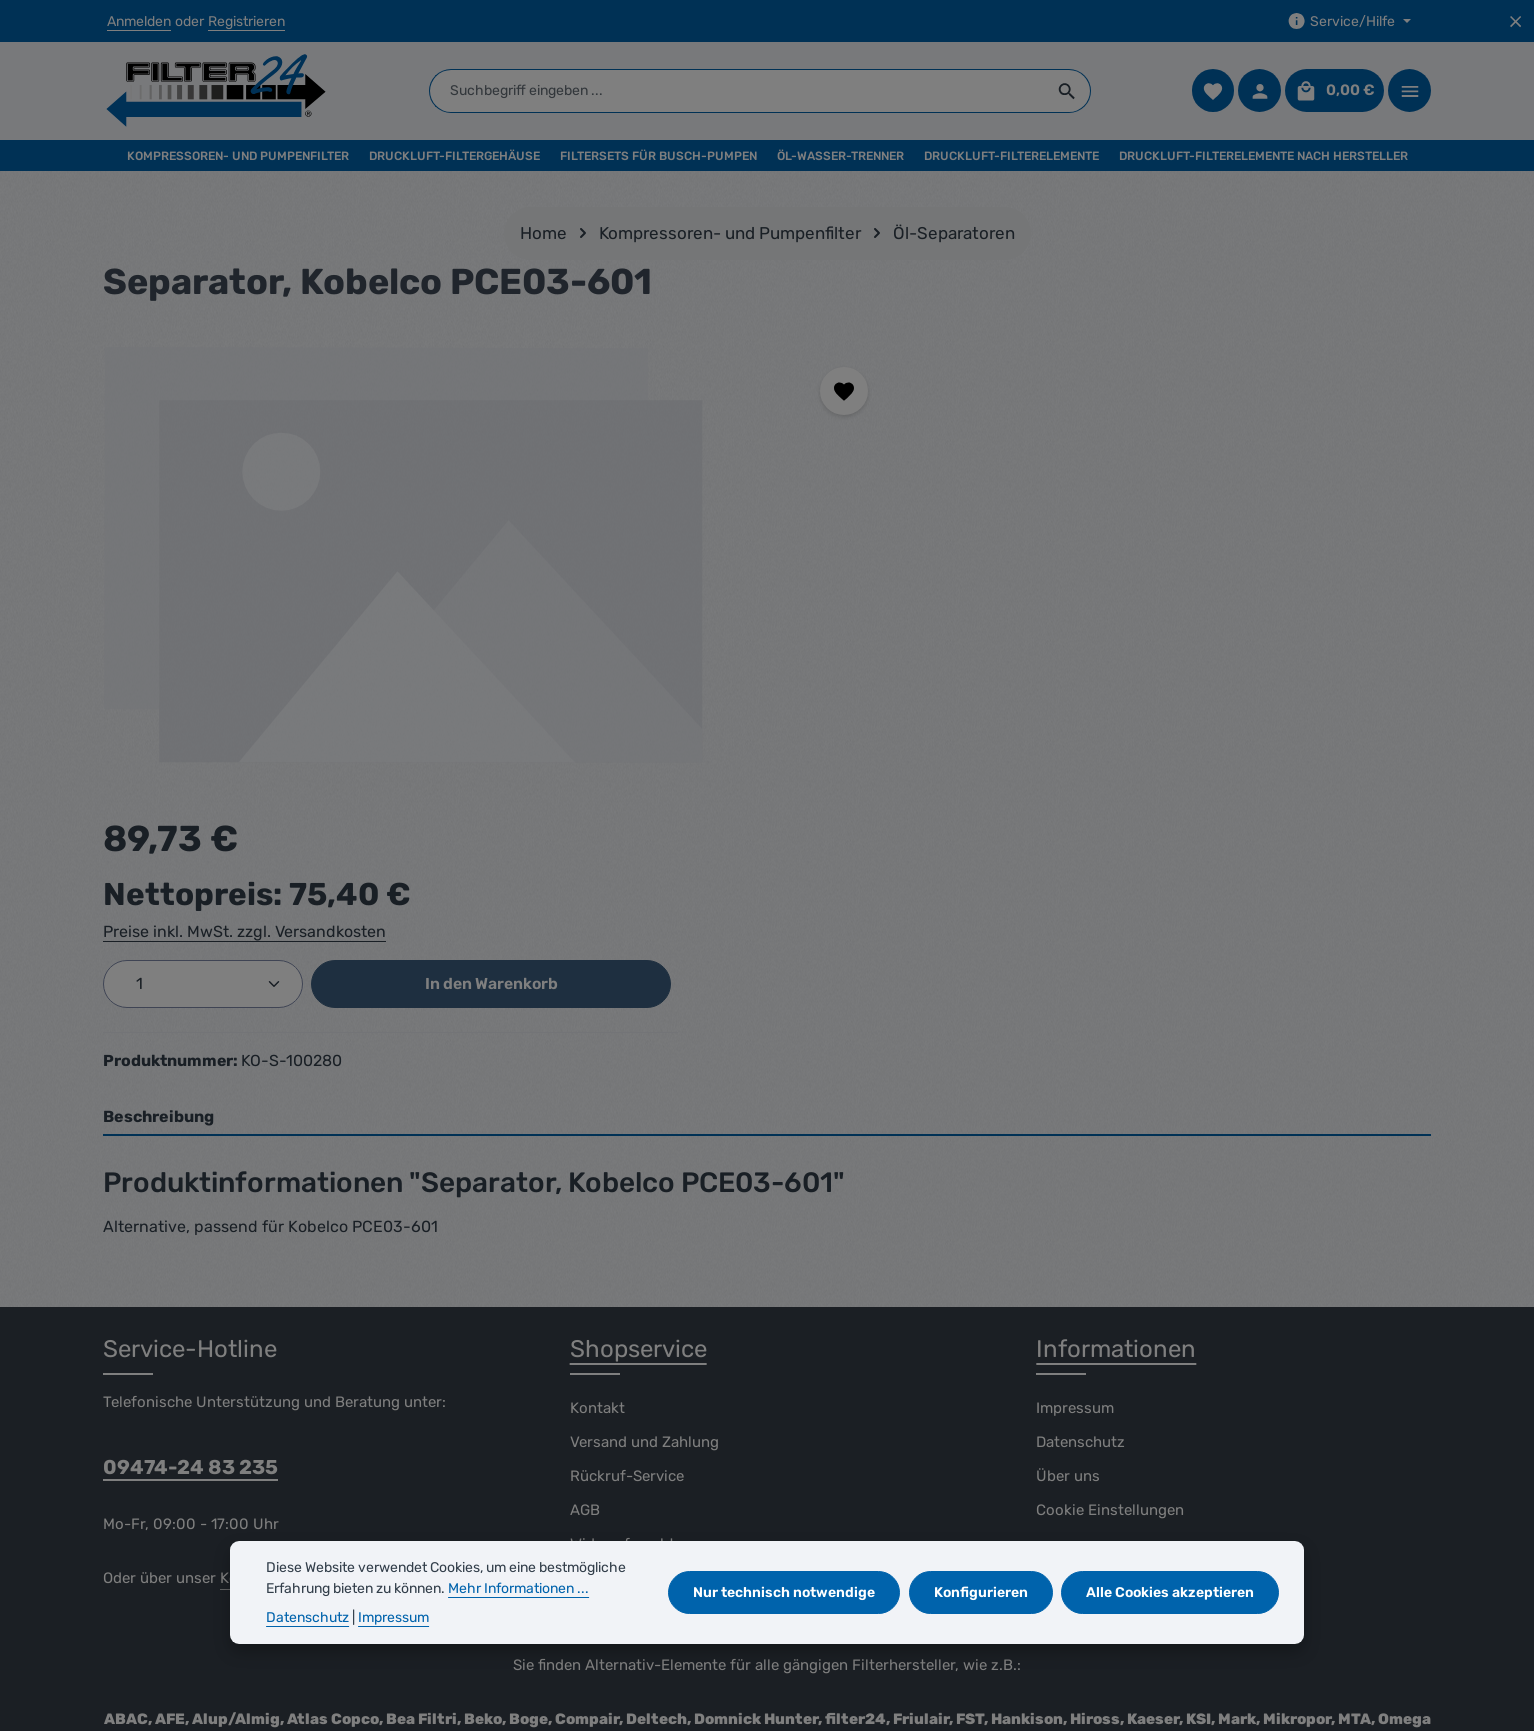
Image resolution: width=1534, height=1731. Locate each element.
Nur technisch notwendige (786, 1592)
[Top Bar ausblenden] (1515, 21)
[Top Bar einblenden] (1409, 92)
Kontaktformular (278, 1274)
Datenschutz (1080, 1138)
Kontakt (597, 1104)
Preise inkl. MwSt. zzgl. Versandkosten (1042, 465)
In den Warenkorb (1270, 517)
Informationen (1116, 1045)
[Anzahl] (1001, 518)
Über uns (1068, 1172)
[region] (482, 561)
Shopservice (638, 1045)
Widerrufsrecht (622, 1240)
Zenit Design (357, 1700)
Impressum (1075, 1104)
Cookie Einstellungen (1110, 1206)
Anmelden (139, 21)
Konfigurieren (982, 1592)
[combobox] (740, 92)
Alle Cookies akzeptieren (1171, 1592)
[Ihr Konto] (1259, 92)
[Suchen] (1070, 92)
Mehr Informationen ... (518, 1588)
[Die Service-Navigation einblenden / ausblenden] (1349, 21)
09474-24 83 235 (190, 1163)
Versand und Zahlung (644, 1138)
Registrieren (246, 21)
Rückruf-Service (627, 1172)
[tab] (767, 814)
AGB (585, 1206)
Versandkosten (981, 1656)
